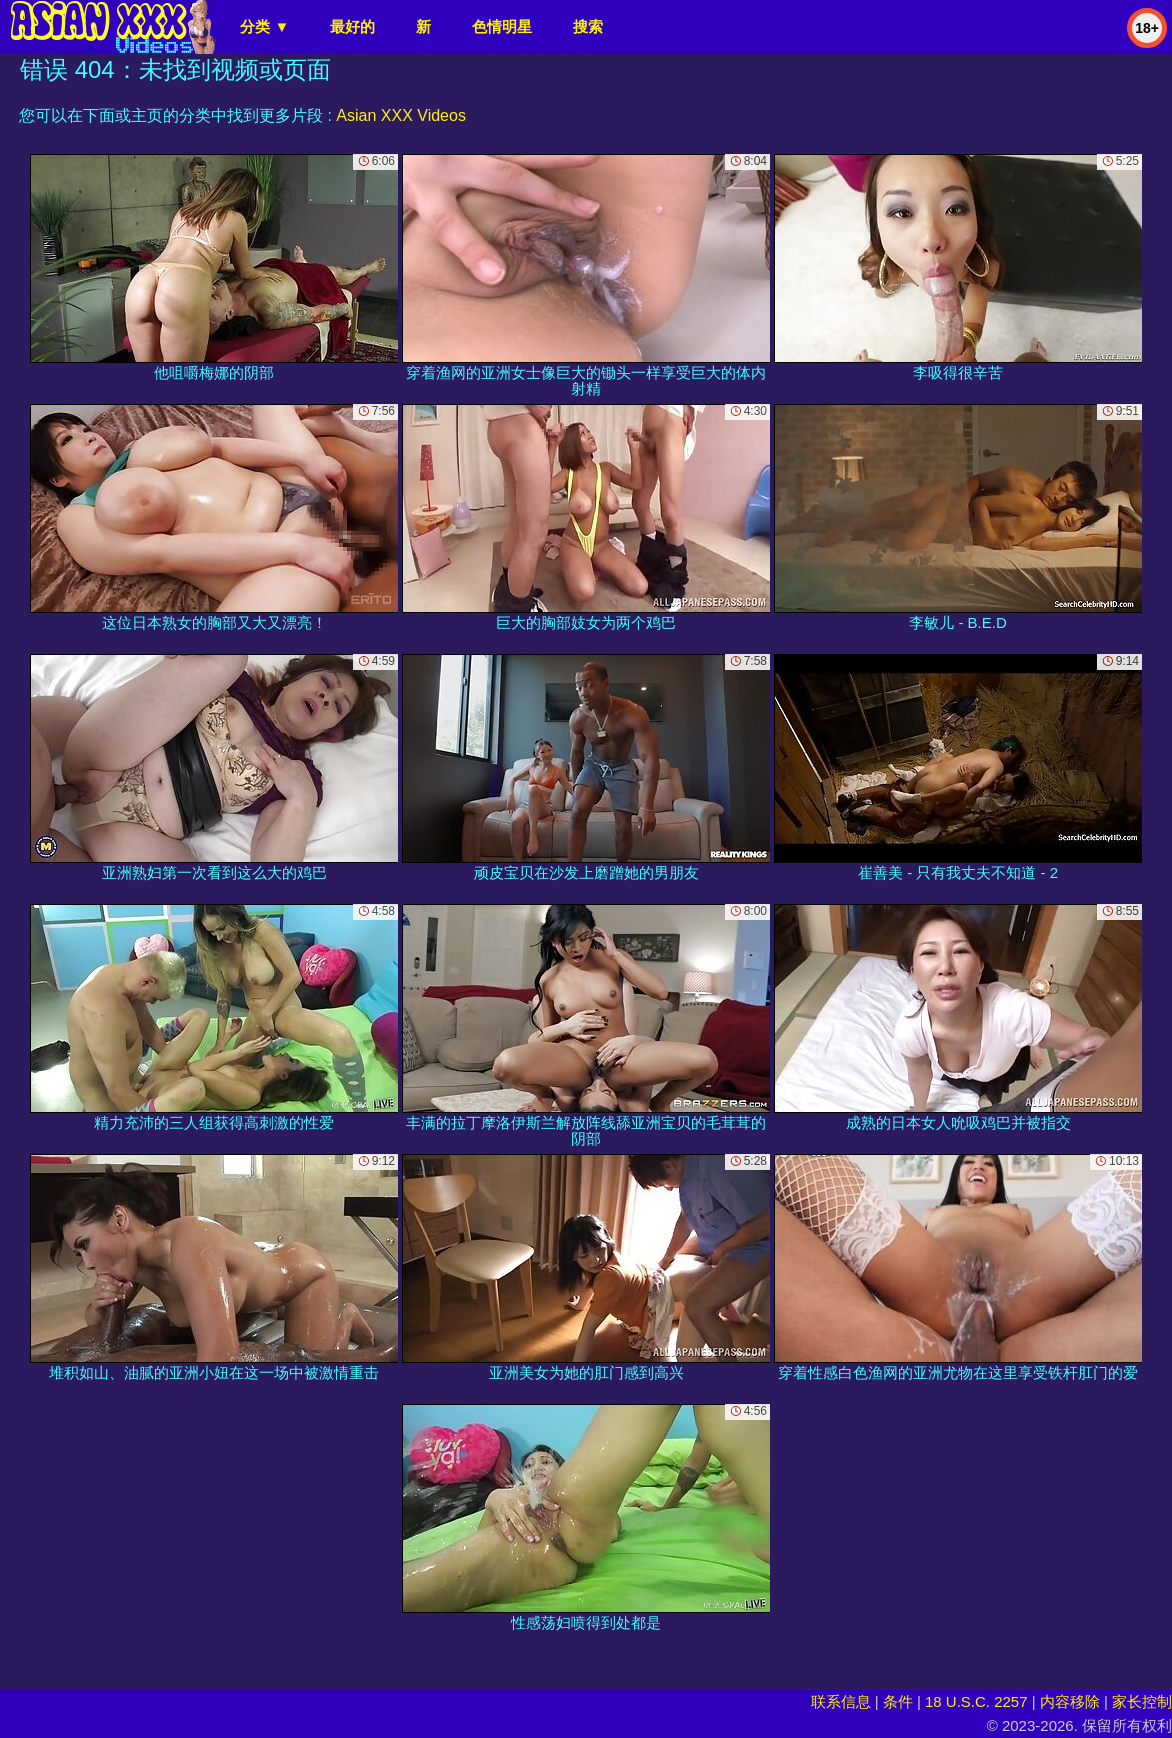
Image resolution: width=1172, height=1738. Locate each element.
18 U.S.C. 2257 (976, 1701)
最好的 (352, 26)
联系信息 (841, 1701)
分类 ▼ (264, 26)
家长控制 (1142, 1701)
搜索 (588, 26)
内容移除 (1070, 1701)
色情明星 (502, 26)
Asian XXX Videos (401, 115)
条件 (898, 1701)
